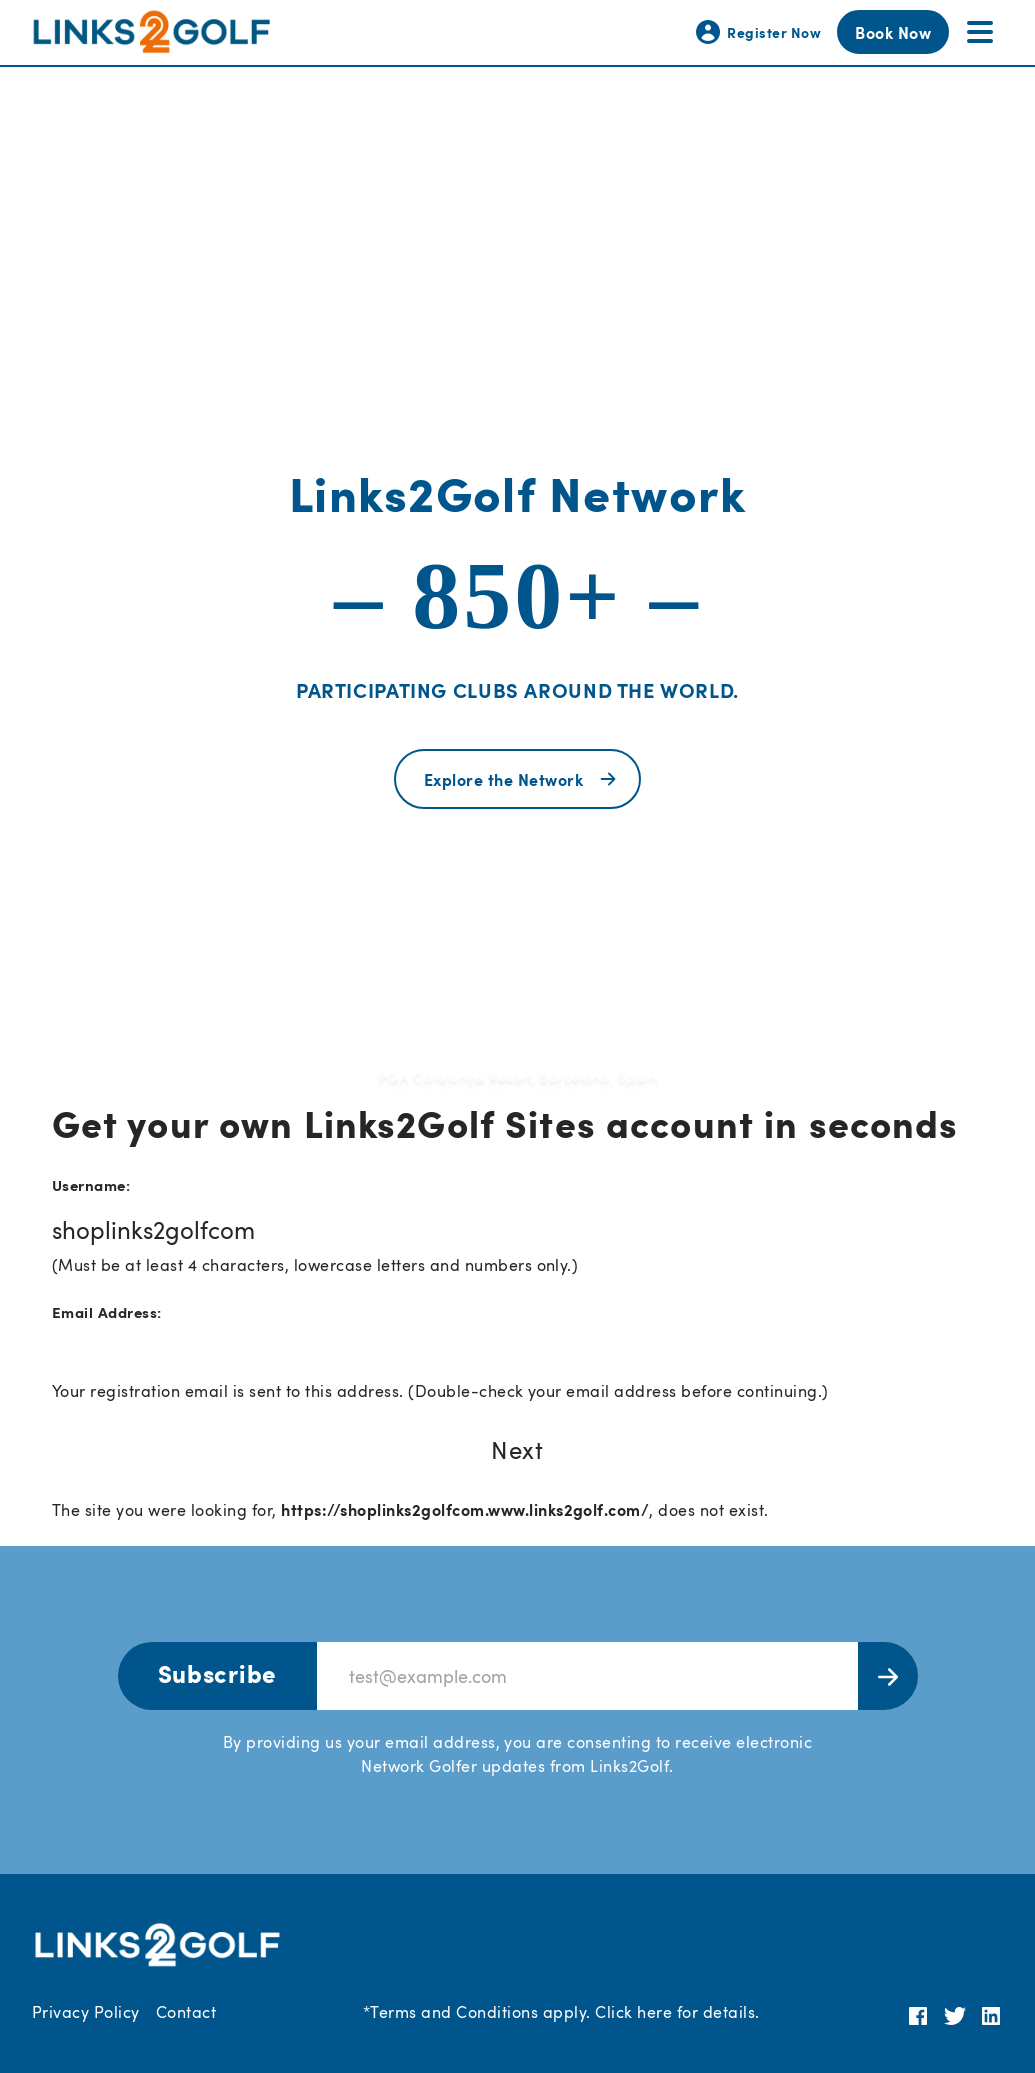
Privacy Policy (86, 2012)
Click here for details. (677, 2012)
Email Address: (107, 1311)
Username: (91, 1184)
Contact (186, 2012)
